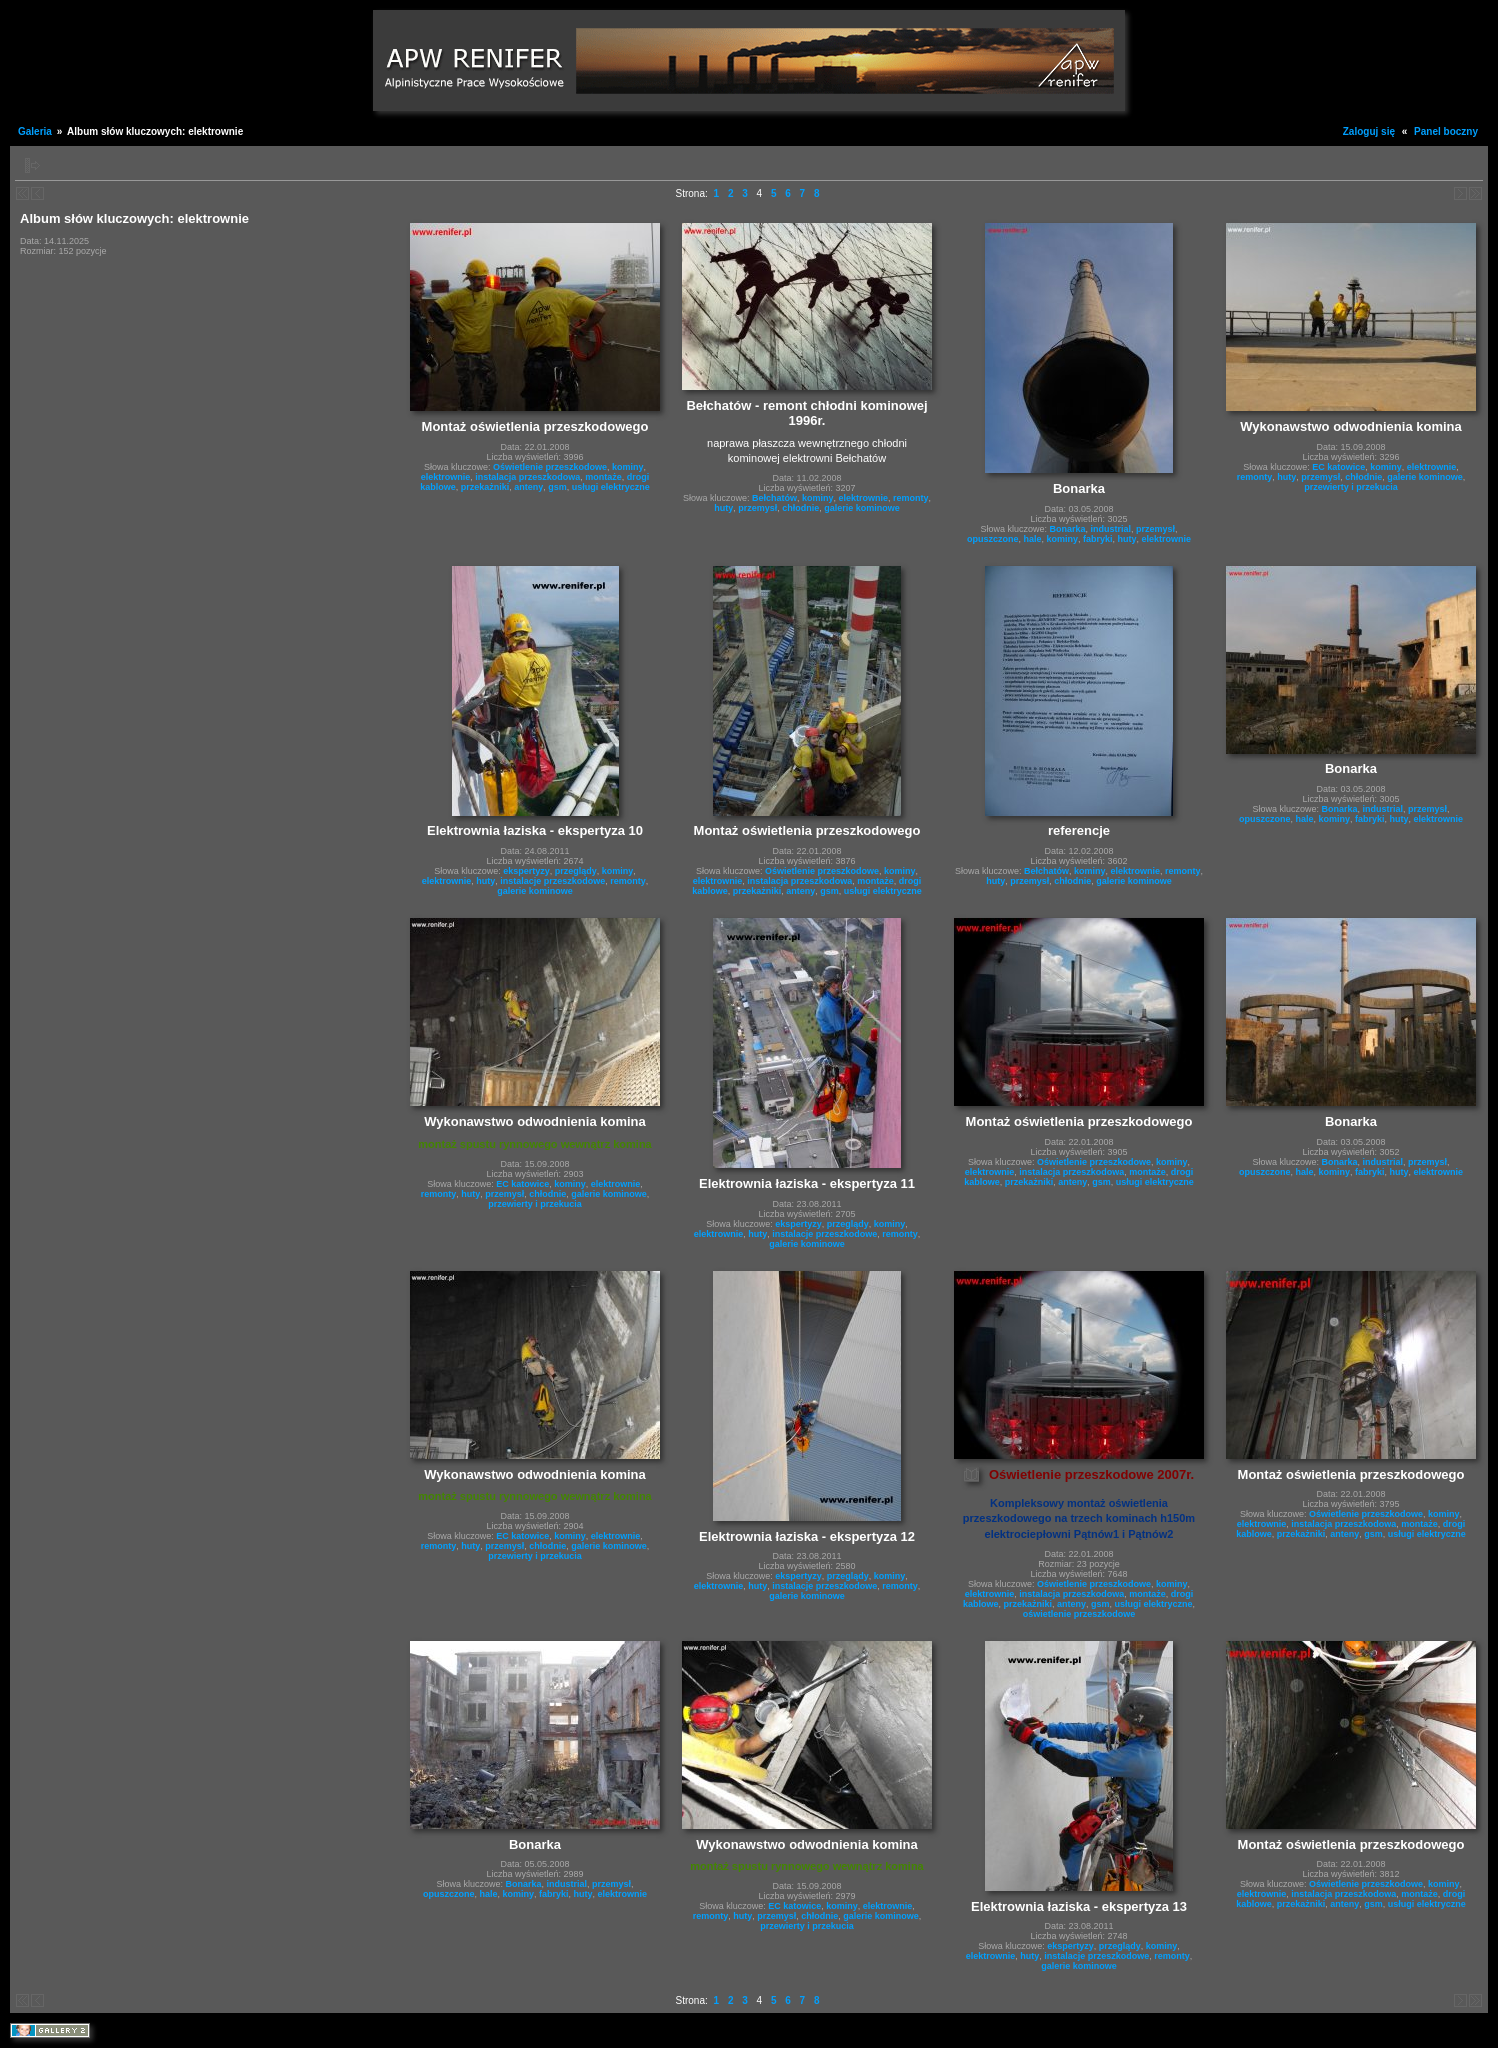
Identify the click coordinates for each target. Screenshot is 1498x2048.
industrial (1110, 529)
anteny (528, 487)
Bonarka (1067, 529)
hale (1032, 539)
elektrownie (446, 477)
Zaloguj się (1369, 131)
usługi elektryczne (611, 487)
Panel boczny (1446, 131)
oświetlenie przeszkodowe (1079, 1614)
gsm (557, 487)
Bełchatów (774, 498)
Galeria (35, 131)
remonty (911, 498)
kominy (628, 467)
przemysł (757, 508)
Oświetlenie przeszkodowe (550, 467)
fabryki (1098, 539)
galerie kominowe (862, 508)
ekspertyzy (526, 871)
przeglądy (576, 871)
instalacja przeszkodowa (527, 477)
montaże (603, 477)
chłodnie (800, 508)
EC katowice (1338, 467)
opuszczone (993, 539)
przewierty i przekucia (1351, 487)
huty (723, 508)
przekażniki (485, 487)
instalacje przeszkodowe (552, 881)
